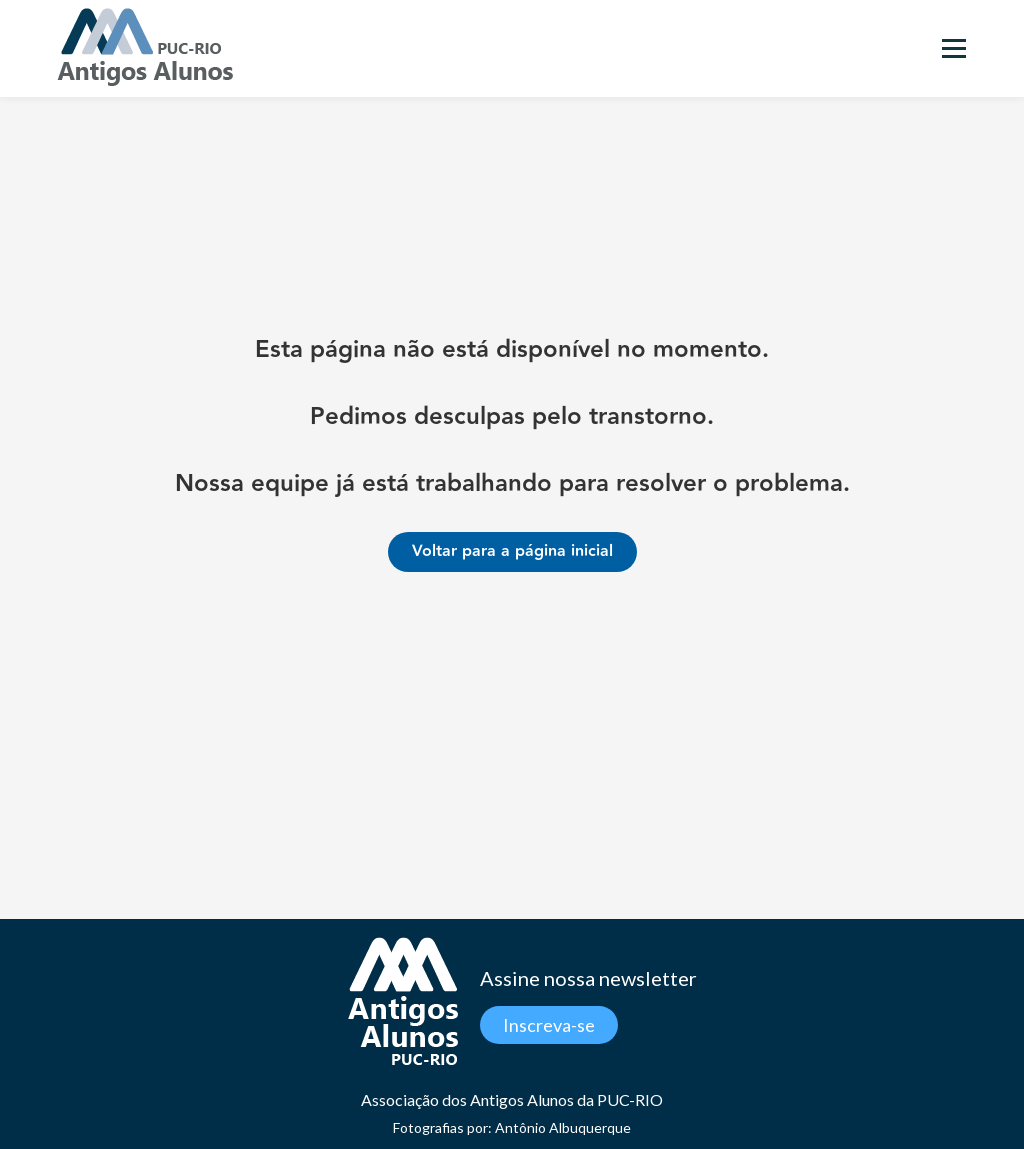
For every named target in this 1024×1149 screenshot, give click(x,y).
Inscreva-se (549, 1025)
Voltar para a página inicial (512, 551)
